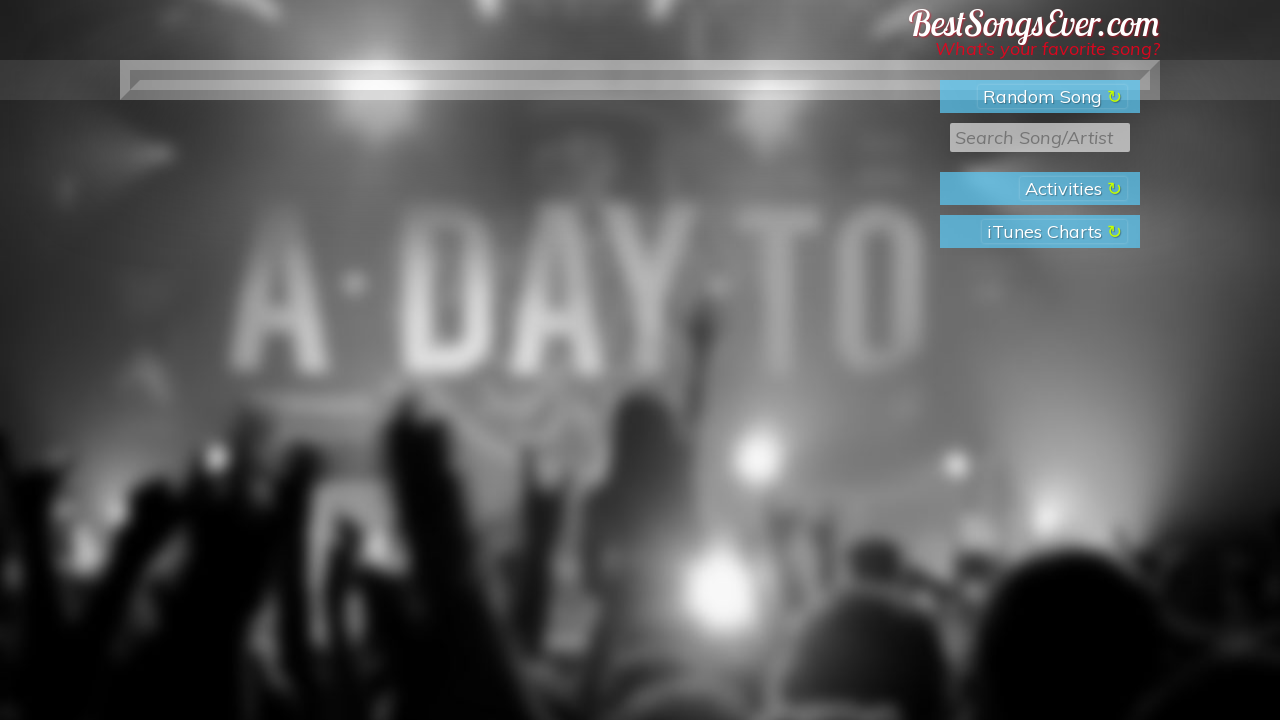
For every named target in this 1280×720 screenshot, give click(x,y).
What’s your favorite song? (1047, 48)
